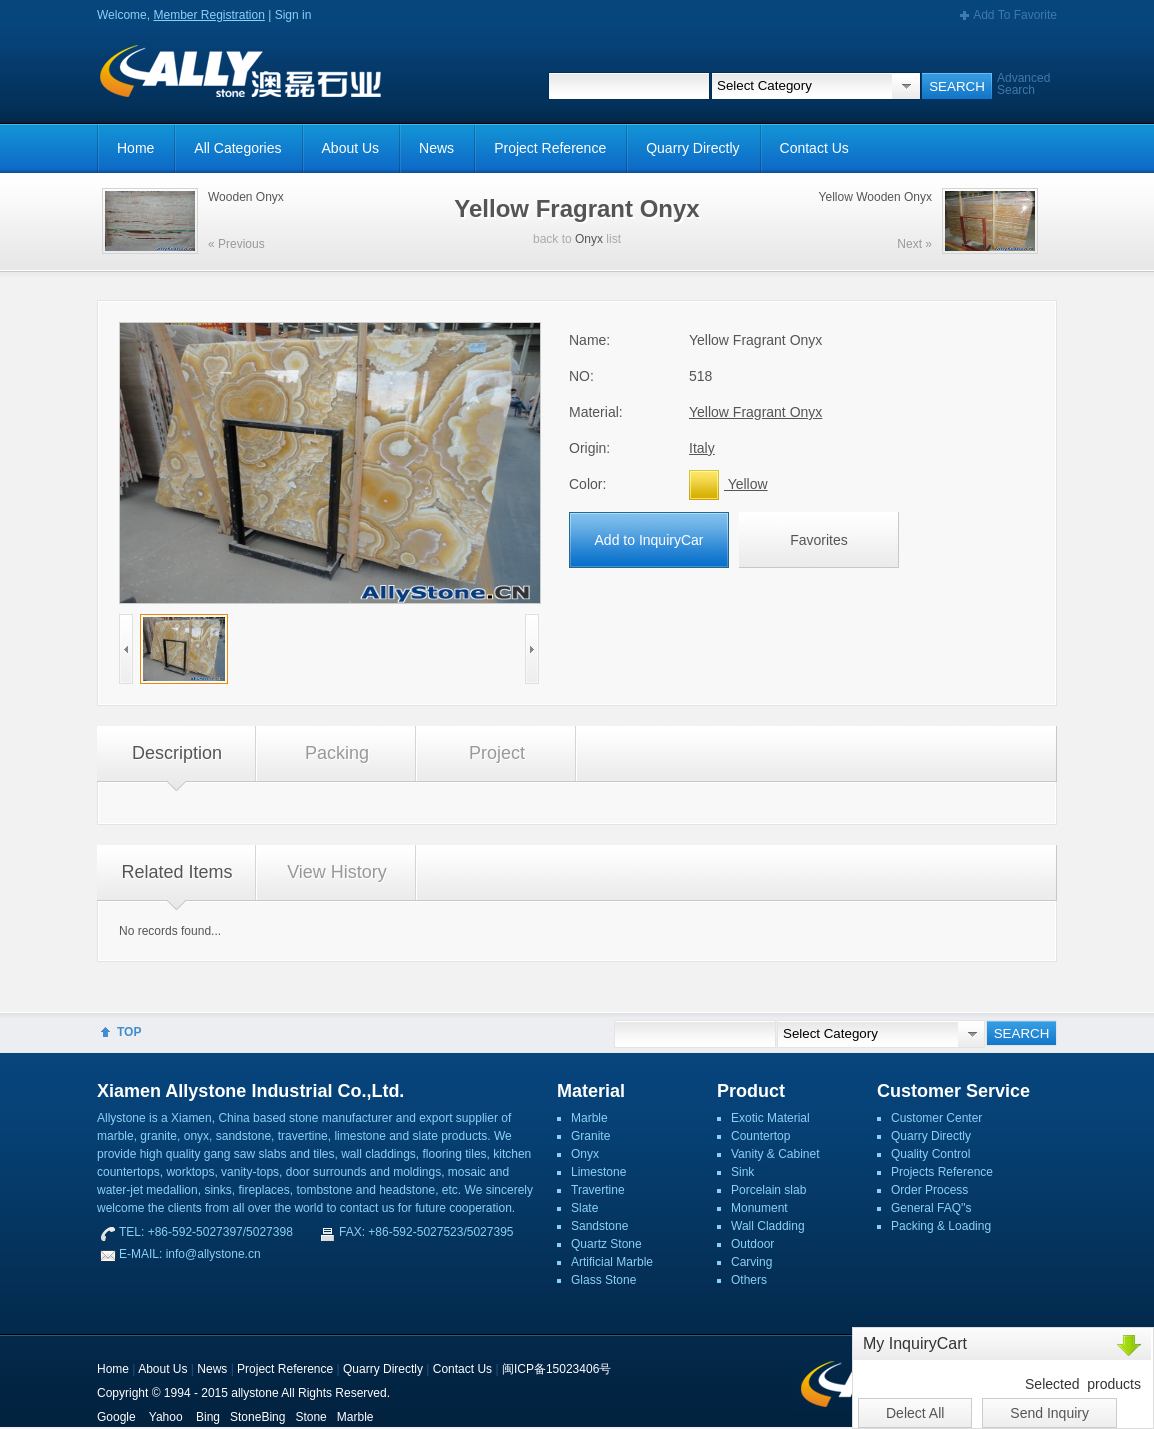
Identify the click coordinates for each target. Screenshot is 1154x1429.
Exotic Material (770, 1118)
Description (177, 753)
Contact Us (814, 148)
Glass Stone (603, 1280)
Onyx (589, 239)
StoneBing (257, 1417)
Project (497, 753)
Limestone (598, 1172)
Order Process (929, 1190)
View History (337, 872)
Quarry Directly (692, 148)
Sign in (293, 15)
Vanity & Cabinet (775, 1154)
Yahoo (166, 1417)
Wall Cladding (768, 1226)
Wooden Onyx (246, 197)
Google (116, 1417)
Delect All (915, 1413)
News (436, 148)
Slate (584, 1208)
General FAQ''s (931, 1208)
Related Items (176, 872)
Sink (742, 1172)
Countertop (760, 1136)
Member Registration (208, 15)
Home (135, 148)
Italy (702, 448)
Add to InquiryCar (649, 540)
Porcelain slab (768, 1190)
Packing (337, 753)
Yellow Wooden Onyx (875, 197)
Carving (751, 1262)
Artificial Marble (612, 1262)
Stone (310, 1417)
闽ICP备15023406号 (556, 1369)
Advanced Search (1023, 84)
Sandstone (599, 1226)
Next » (914, 244)
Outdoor (752, 1244)
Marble (589, 1118)
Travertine (598, 1190)
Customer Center (936, 1118)
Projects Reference (942, 1172)
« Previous (236, 244)
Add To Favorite (1015, 15)
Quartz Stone (606, 1244)
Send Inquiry (1049, 1413)
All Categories (237, 148)
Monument (759, 1208)
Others (749, 1280)
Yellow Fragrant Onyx (755, 412)
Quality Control (930, 1154)
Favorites (819, 540)
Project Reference (550, 148)
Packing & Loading (941, 1226)
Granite (590, 1136)
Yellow (728, 484)
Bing (208, 1417)
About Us (351, 148)
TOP (129, 1032)
